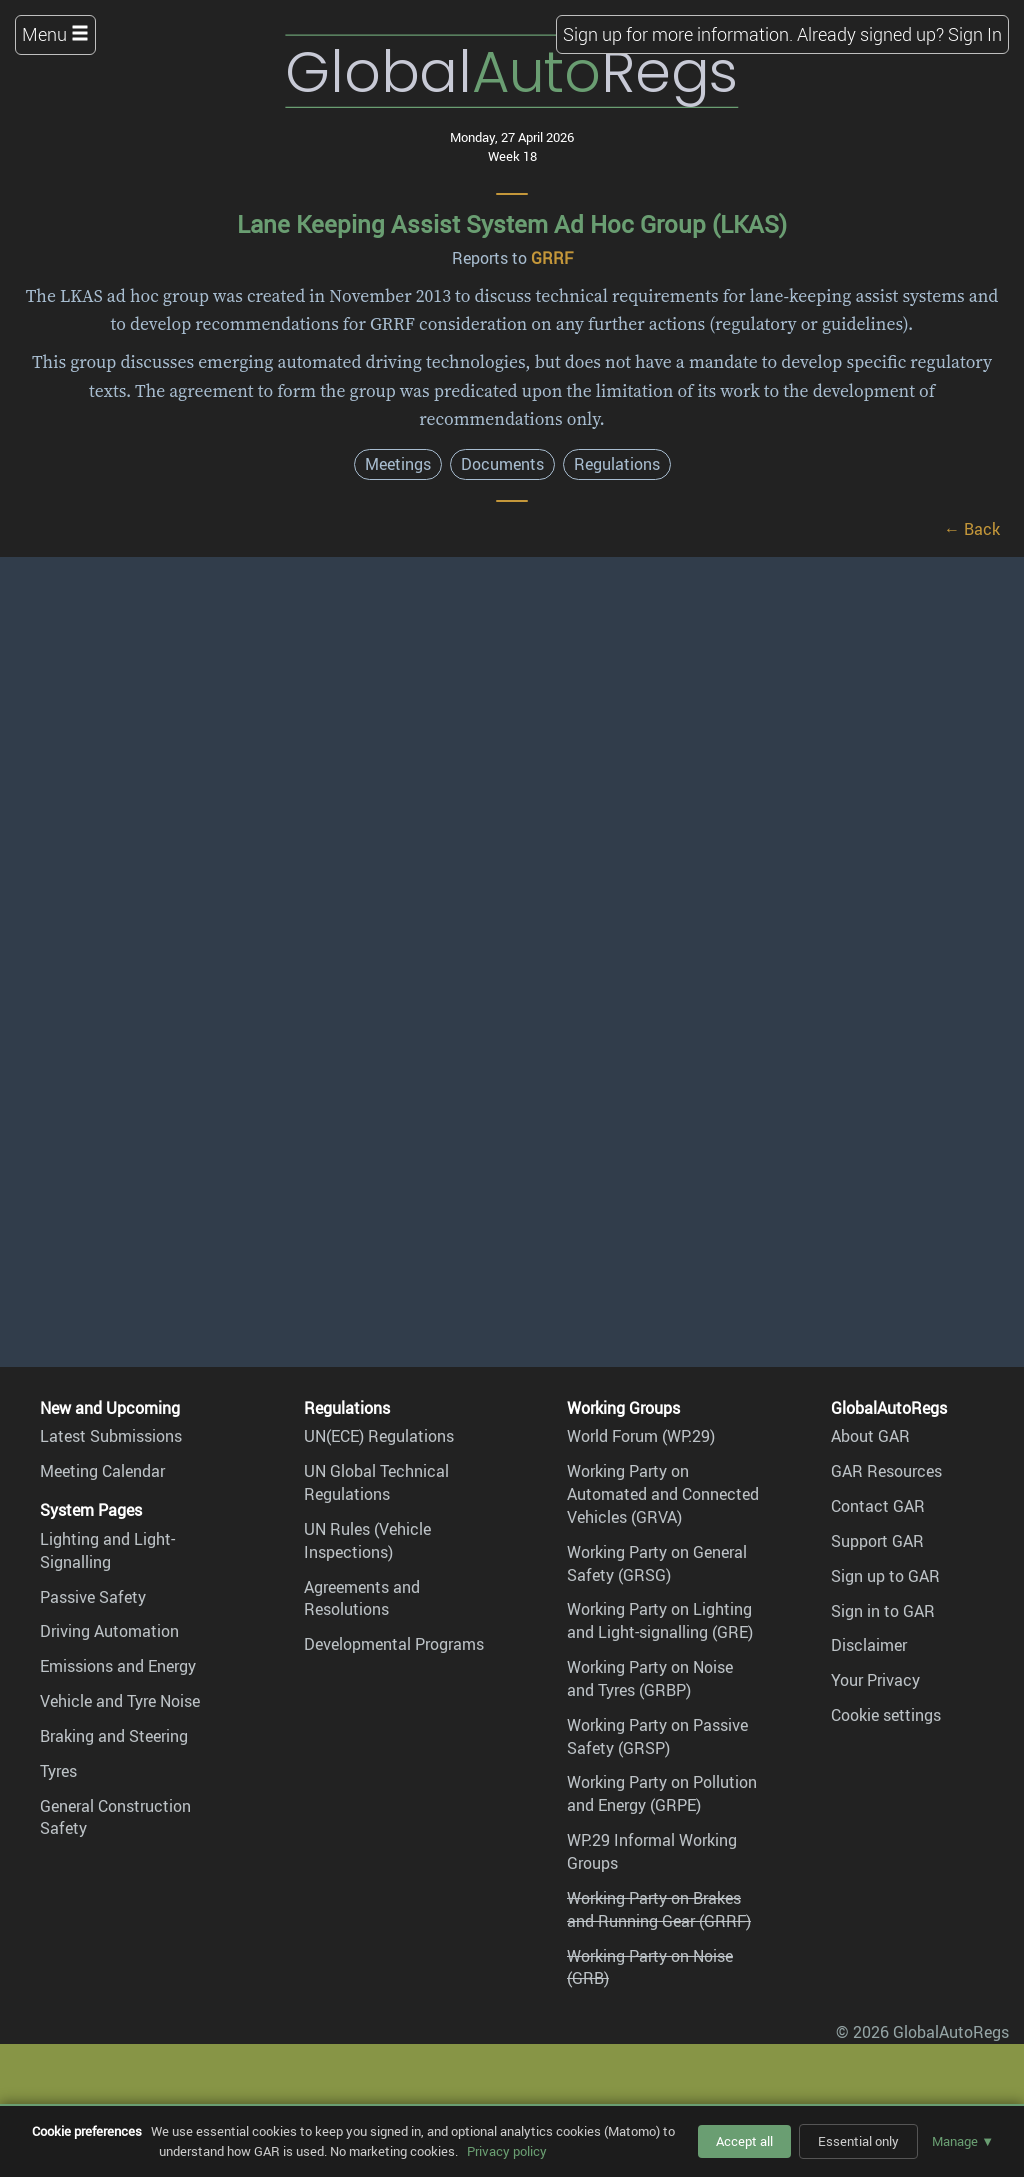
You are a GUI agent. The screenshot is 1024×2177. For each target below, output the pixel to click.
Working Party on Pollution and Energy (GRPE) (662, 1793)
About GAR (870, 1436)
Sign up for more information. (678, 34)
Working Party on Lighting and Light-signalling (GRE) (660, 1620)
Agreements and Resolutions (362, 1598)
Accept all (744, 2141)
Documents (502, 464)
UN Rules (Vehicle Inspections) (367, 1540)
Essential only (858, 2141)
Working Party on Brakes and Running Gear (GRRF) (659, 1909)
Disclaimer (869, 1645)
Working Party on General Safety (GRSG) (657, 1563)
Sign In (975, 34)
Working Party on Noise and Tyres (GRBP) (650, 1678)
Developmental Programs (394, 1644)
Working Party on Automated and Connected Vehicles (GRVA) (663, 1494)
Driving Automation (109, 1631)
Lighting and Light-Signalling (107, 1550)
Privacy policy (507, 2151)
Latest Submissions (111, 1436)
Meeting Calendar (102, 1471)
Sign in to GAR (883, 1611)
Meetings (398, 464)
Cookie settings (886, 1715)
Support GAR (877, 1541)
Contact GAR (878, 1506)
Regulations (617, 464)
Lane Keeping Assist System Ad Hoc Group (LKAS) (512, 224)
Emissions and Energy (118, 1666)
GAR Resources (886, 1471)
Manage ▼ (963, 2141)
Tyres (58, 1771)
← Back (972, 529)
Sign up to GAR (885, 1576)
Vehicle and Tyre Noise (120, 1701)
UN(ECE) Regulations (379, 1436)
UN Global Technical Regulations (376, 1482)
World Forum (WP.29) (641, 1436)
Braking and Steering (114, 1736)
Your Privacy (875, 1680)
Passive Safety (93, 1597)
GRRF (552, 258)
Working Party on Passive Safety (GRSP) (657, 1736)
